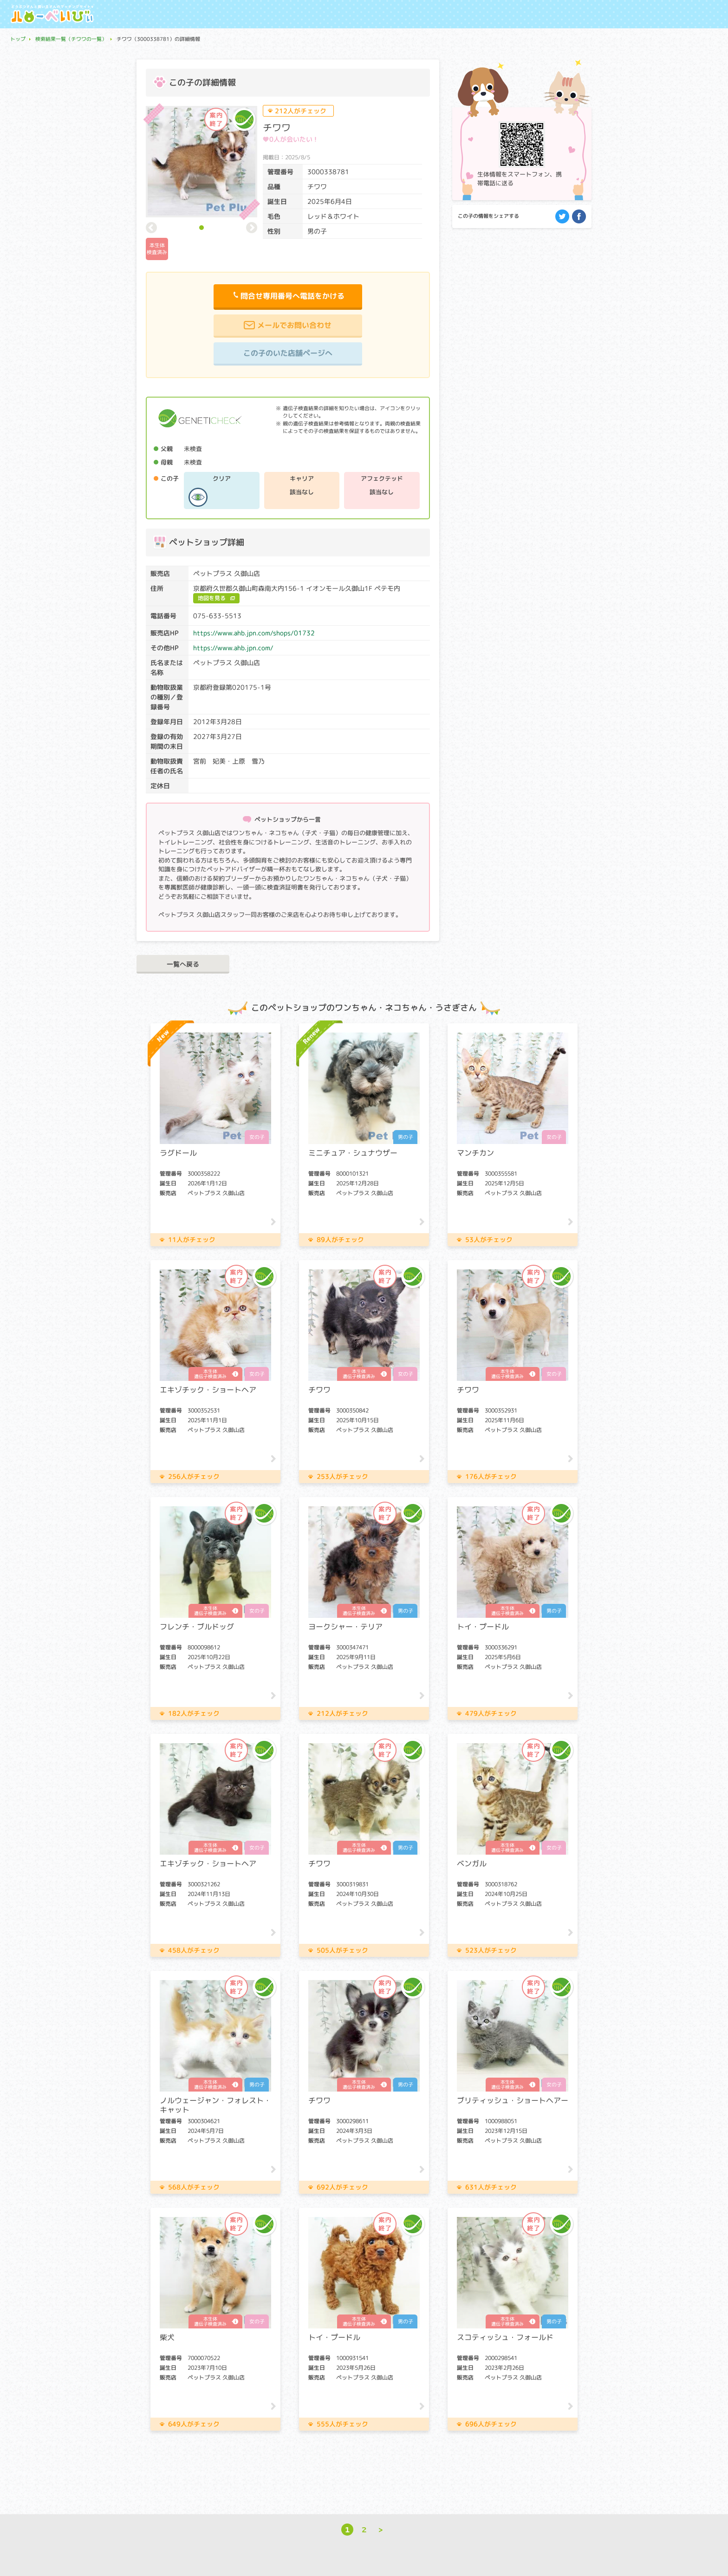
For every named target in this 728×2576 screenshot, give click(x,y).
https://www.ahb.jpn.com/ (233, 647)
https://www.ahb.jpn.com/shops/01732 (254, 632)
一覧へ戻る (183, 964)
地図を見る (212, 598)
